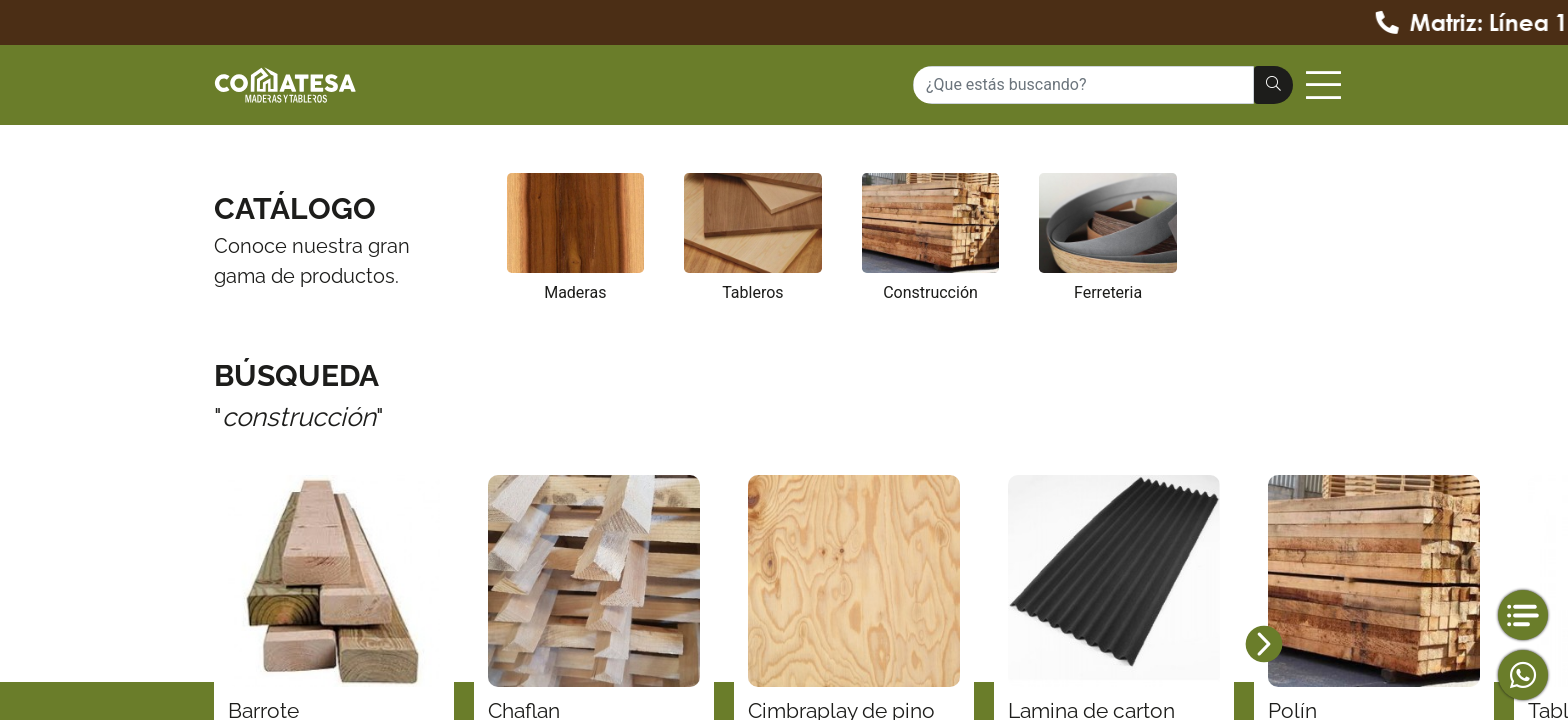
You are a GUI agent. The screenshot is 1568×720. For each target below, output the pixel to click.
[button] (1264, 644)
